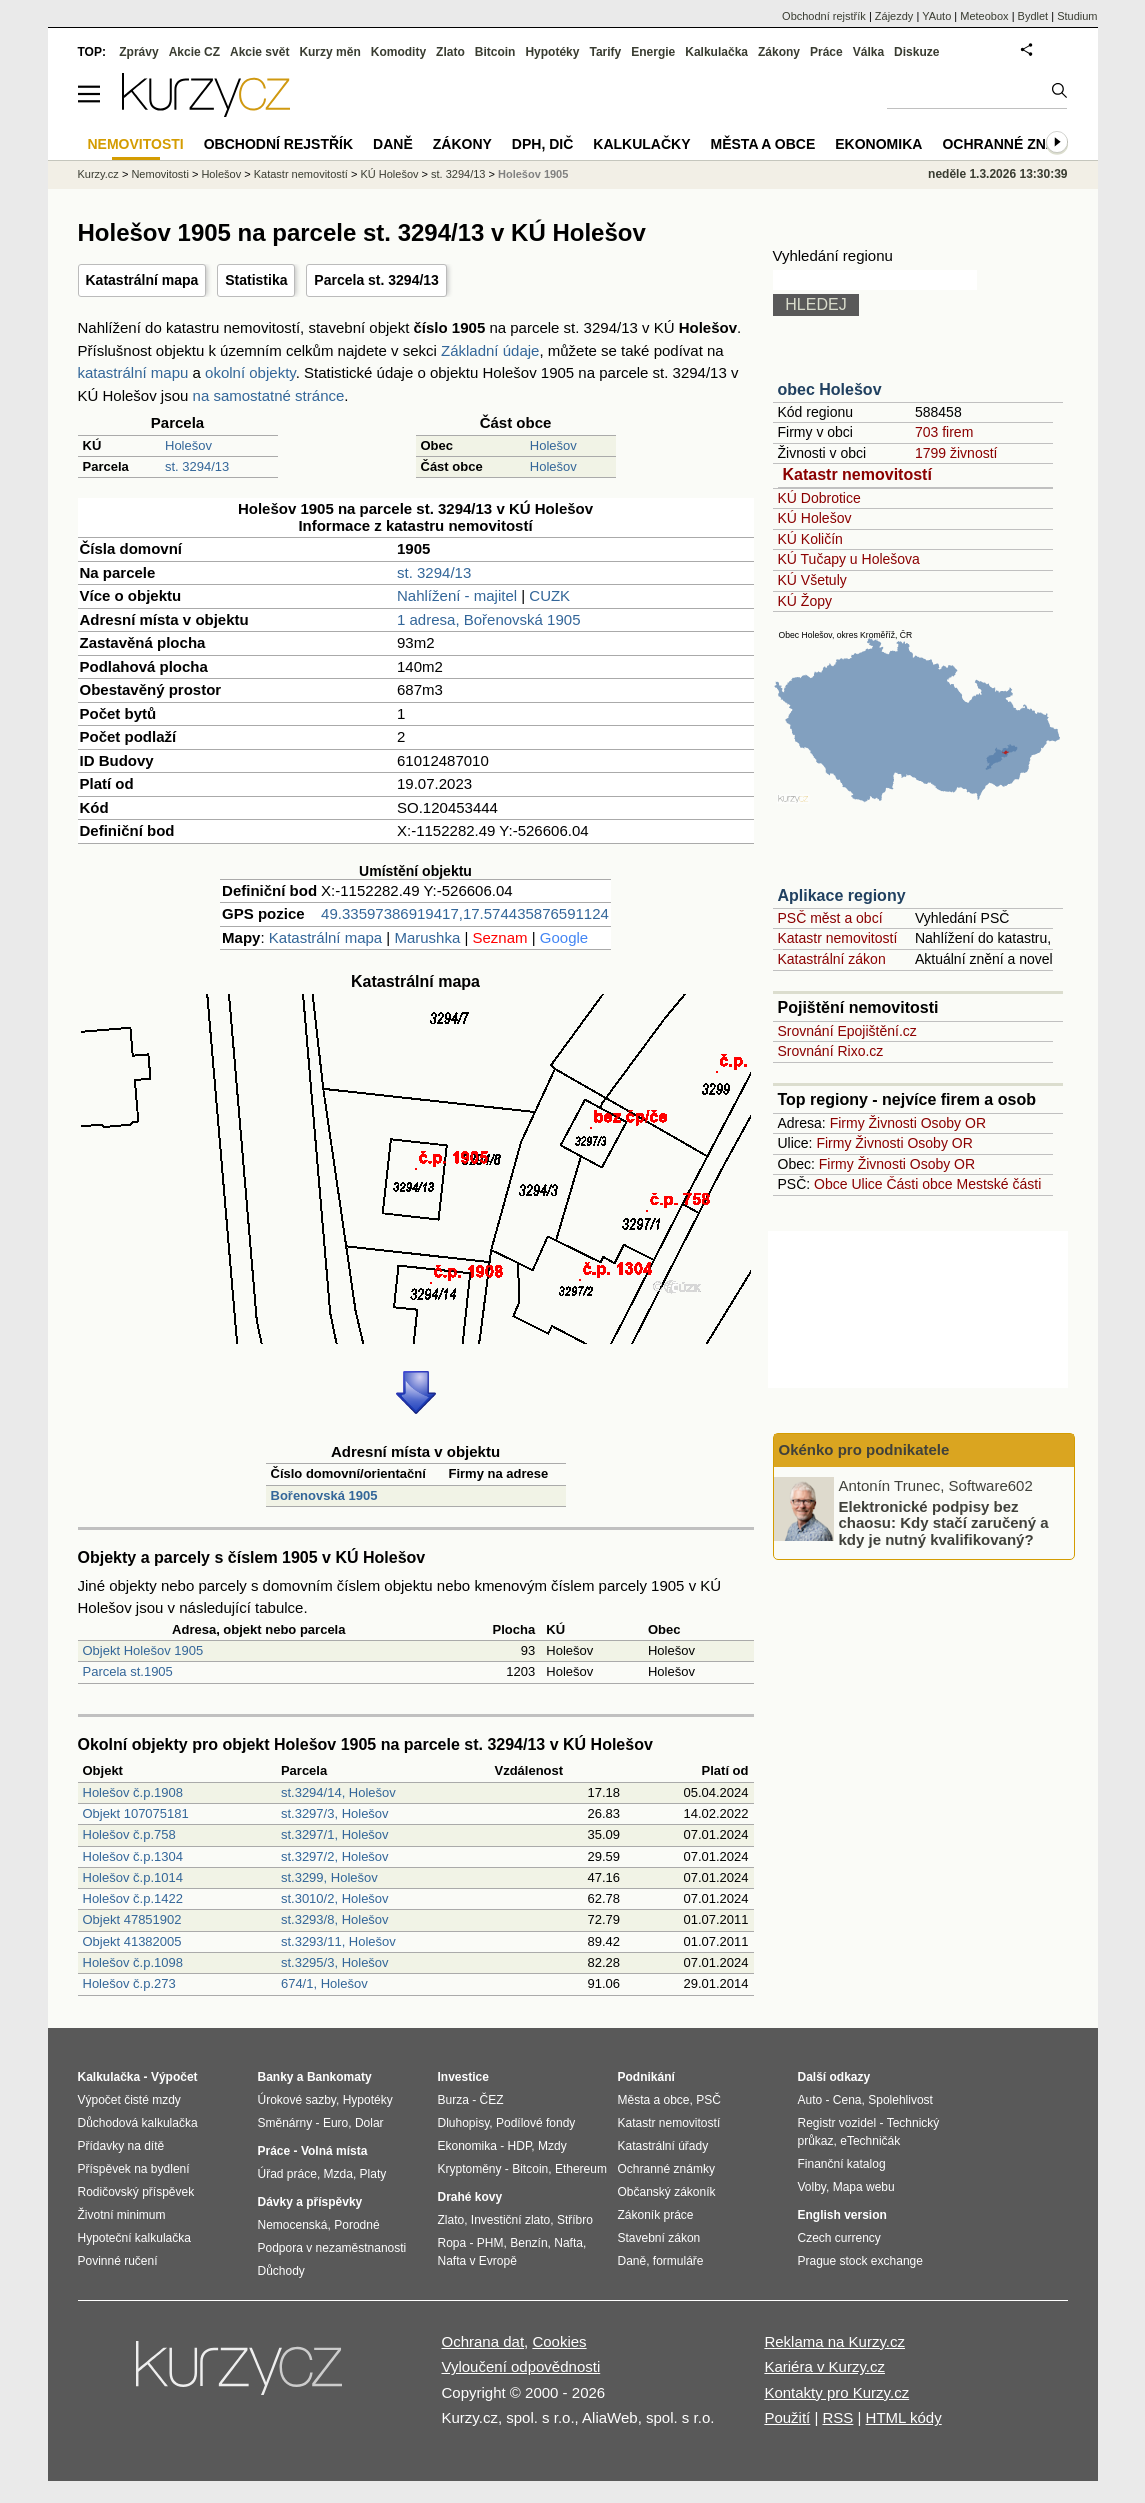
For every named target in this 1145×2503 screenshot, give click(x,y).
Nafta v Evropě (477, 2261)
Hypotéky (552, 52)
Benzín (528, 2243)
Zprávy (138, 52)
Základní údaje (490, 350)
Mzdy (552, 2146)
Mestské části (999, 1184)
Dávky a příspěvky (310, 2202)
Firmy (847, 1123)
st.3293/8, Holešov (335, 1919)
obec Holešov (830, 389)
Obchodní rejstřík (824, 16)
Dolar (369, 2123)
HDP (520, 2146)
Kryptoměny (470, 2169)
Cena (847, 2100)
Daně (393, 144)
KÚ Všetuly (812, 580)
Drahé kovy (470, 2197)
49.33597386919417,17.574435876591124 (465, 913)
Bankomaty (339, 2077)
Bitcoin (495, 52)
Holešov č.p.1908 (133, 1792)
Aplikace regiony (842, 895)
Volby (812, 2187)
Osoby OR (953, 1123)
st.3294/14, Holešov (338, 1792)
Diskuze (916, 52)
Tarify (605, 52)
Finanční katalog (842, 2164)
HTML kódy (904, 2417)
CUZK (549, 595)
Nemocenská (293, 2225)
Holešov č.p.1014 (133, 1877)
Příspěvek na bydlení (134, 2169)
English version (842, 2215)
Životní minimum (122, 2215)
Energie (653, 52)
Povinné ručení (118, 2261)
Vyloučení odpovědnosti (521, 2366)
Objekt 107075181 (136, 1813)
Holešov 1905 (533, 174)
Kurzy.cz (98, 174)
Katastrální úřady (663, 2146)
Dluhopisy (464, 2123)
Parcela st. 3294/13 (376, 280)
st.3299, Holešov (329, 1877)
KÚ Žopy (805, 601)
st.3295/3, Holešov (335, 1962)
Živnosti (893, 1123)
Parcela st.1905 (128, 1671)
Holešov (188, 445)
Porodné (356, 2225)
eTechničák (870, 2141)
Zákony (779, 52)
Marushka (427, 937)
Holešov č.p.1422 (133, 1898)
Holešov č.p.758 (129, 1834)
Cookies (559, 2341)
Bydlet (1033, 16)
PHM (490, 2243)
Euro (335, 2123)
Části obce (919, 1184)
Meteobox (984, 16)
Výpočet (174, 2077)
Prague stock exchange (860, 2261)
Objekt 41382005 (132, 1941)
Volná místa (334, 2151)
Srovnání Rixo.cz (831, 1051)
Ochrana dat (483, 2341)
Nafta (568, 2243)
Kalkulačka (716, 52)
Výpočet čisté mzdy (129, 2100)
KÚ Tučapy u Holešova (849, 559)
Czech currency (839, 2238)
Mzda (338, 2174)
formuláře (678, 2261)
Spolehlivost (900, 2100)
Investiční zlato (510, 2220)
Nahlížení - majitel (457, 595)
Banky (276, 2077)
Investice (463, 2077)
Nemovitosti (159, 174)
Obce (830, 1184)
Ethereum (581, 2169)
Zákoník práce (656, 2215)
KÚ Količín (810, 539)
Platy (373, 2174)
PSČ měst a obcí (830, 918)
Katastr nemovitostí (857, 474)
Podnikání (646, 2077)
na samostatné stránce (269, 395)
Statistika (256, 280)
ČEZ (492, 2100)
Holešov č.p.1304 (133, 1856)
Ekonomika (878, 144)
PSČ (708, 2100)
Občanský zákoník (667, 2192)
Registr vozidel (837, 2123)
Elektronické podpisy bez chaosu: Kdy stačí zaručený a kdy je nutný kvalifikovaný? (944, 1522)
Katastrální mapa (142, 280)
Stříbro (575, 2220)
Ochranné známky (1014, 144)
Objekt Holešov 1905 (143, 1650)
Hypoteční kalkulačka (134, 2238)
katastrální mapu (133, 372)
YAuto (936, 16)
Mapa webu (864, 2187)
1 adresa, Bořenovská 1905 (488, 619)
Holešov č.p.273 (129, 1983)
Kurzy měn (329, 52)
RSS (837, 2417)
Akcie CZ (194, 52)
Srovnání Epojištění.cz (847, 1031)
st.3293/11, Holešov (338, 1941)
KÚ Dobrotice (819, 498)
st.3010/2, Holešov (335, 1898)
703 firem (944, 432)
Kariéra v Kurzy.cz (824, 2366)
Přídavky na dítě (121, 2146)
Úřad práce (287, 2174)
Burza (453, 2100)
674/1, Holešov (324, 1983)
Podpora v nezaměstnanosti (332, 2248)
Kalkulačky (641, 144)
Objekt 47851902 (132, 1919)
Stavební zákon (659, 2238)
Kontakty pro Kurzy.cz (836, 2392)
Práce (826, 52)
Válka (868, 52)
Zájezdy (894, 16)
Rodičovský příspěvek (136, 2192)
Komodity (398, 52)
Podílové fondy (535, 2123)
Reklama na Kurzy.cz (834, 2341)
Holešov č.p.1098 (133, 1962)
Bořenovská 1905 (324, 1495)
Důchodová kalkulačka (138, 2123)
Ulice (866, 1184)
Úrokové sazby (297, 2100)
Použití (787, 2417)
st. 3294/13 (197, 466)
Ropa (452, 2243)
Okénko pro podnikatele (864, 1449)
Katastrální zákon (832, 959)
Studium (1077, 16)
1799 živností (956, 453)
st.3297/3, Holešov (335, 1813)
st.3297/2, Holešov (335, 1856)
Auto (810, 2100)
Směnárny (285, 2123)
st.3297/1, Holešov (335, 1834)
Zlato (450, 52)
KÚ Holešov (815, 518)
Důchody (281, 2271)
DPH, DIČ (542, 144)
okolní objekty (250, 372)
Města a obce (763, 144)
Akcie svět (259, 52)
